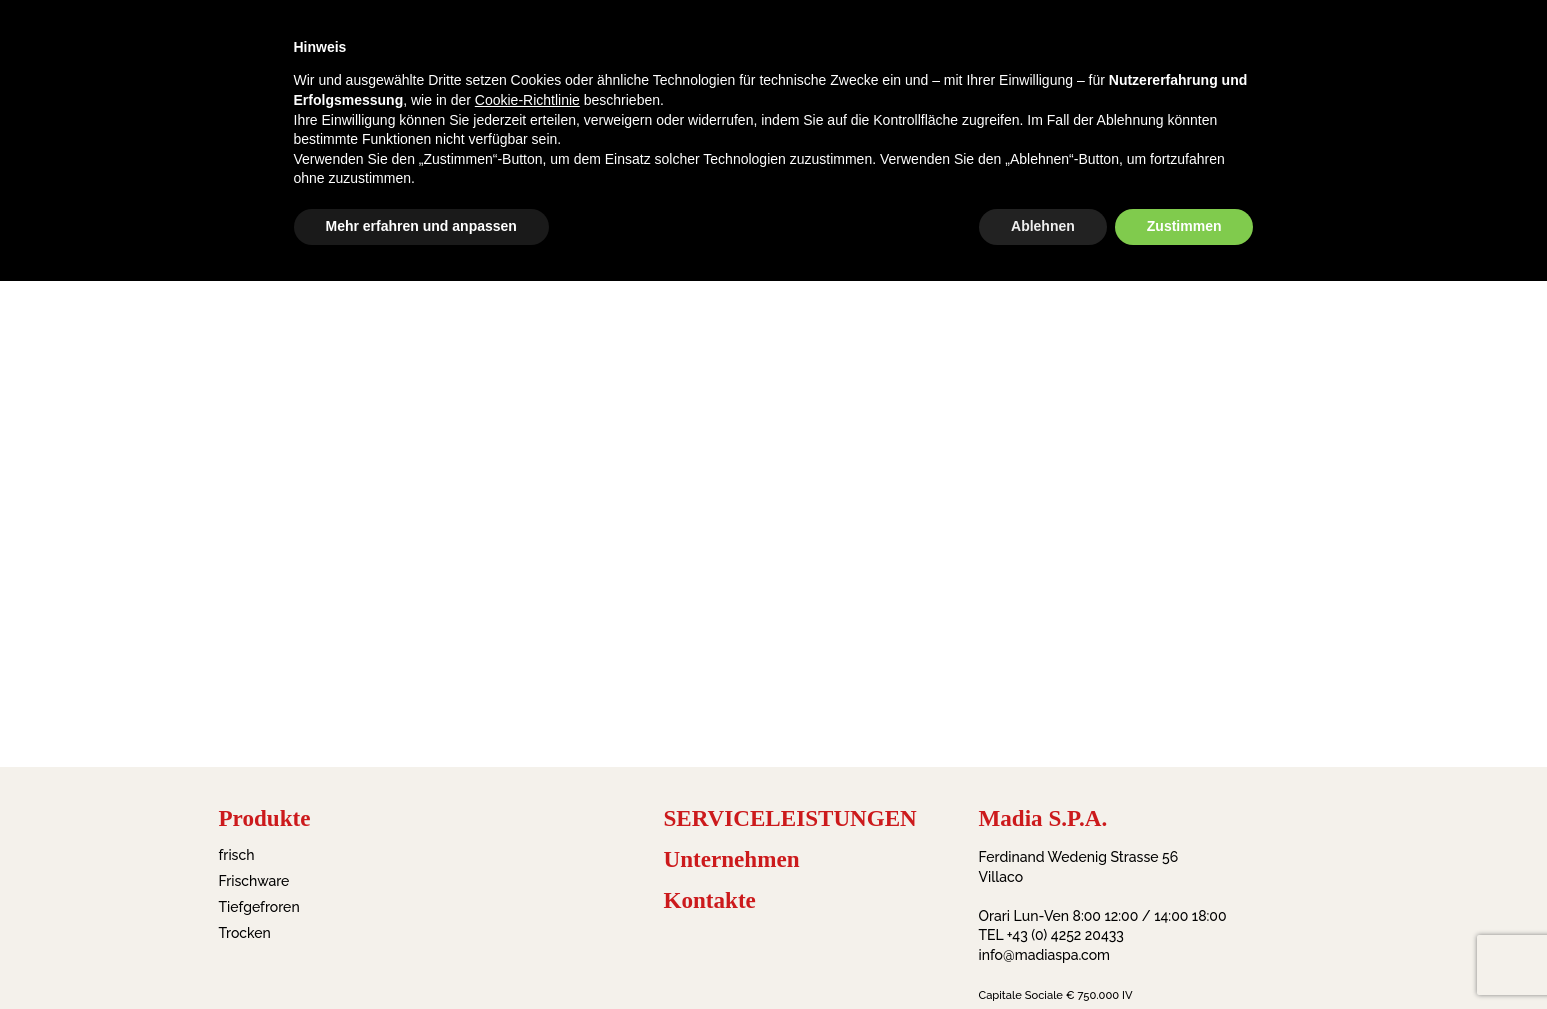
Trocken (245, 933)
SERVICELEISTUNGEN (790, 818)
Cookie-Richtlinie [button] (527, 100)
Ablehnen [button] (1043, 226)
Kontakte (710, 900)
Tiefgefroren (259, 907)
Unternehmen (732, 859)
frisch (237, 855)
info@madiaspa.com (1045, 955)
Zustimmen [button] (1184, 226)
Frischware (254, 881)
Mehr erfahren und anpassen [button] (421, 226)
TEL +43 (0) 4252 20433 (1051, 935)
